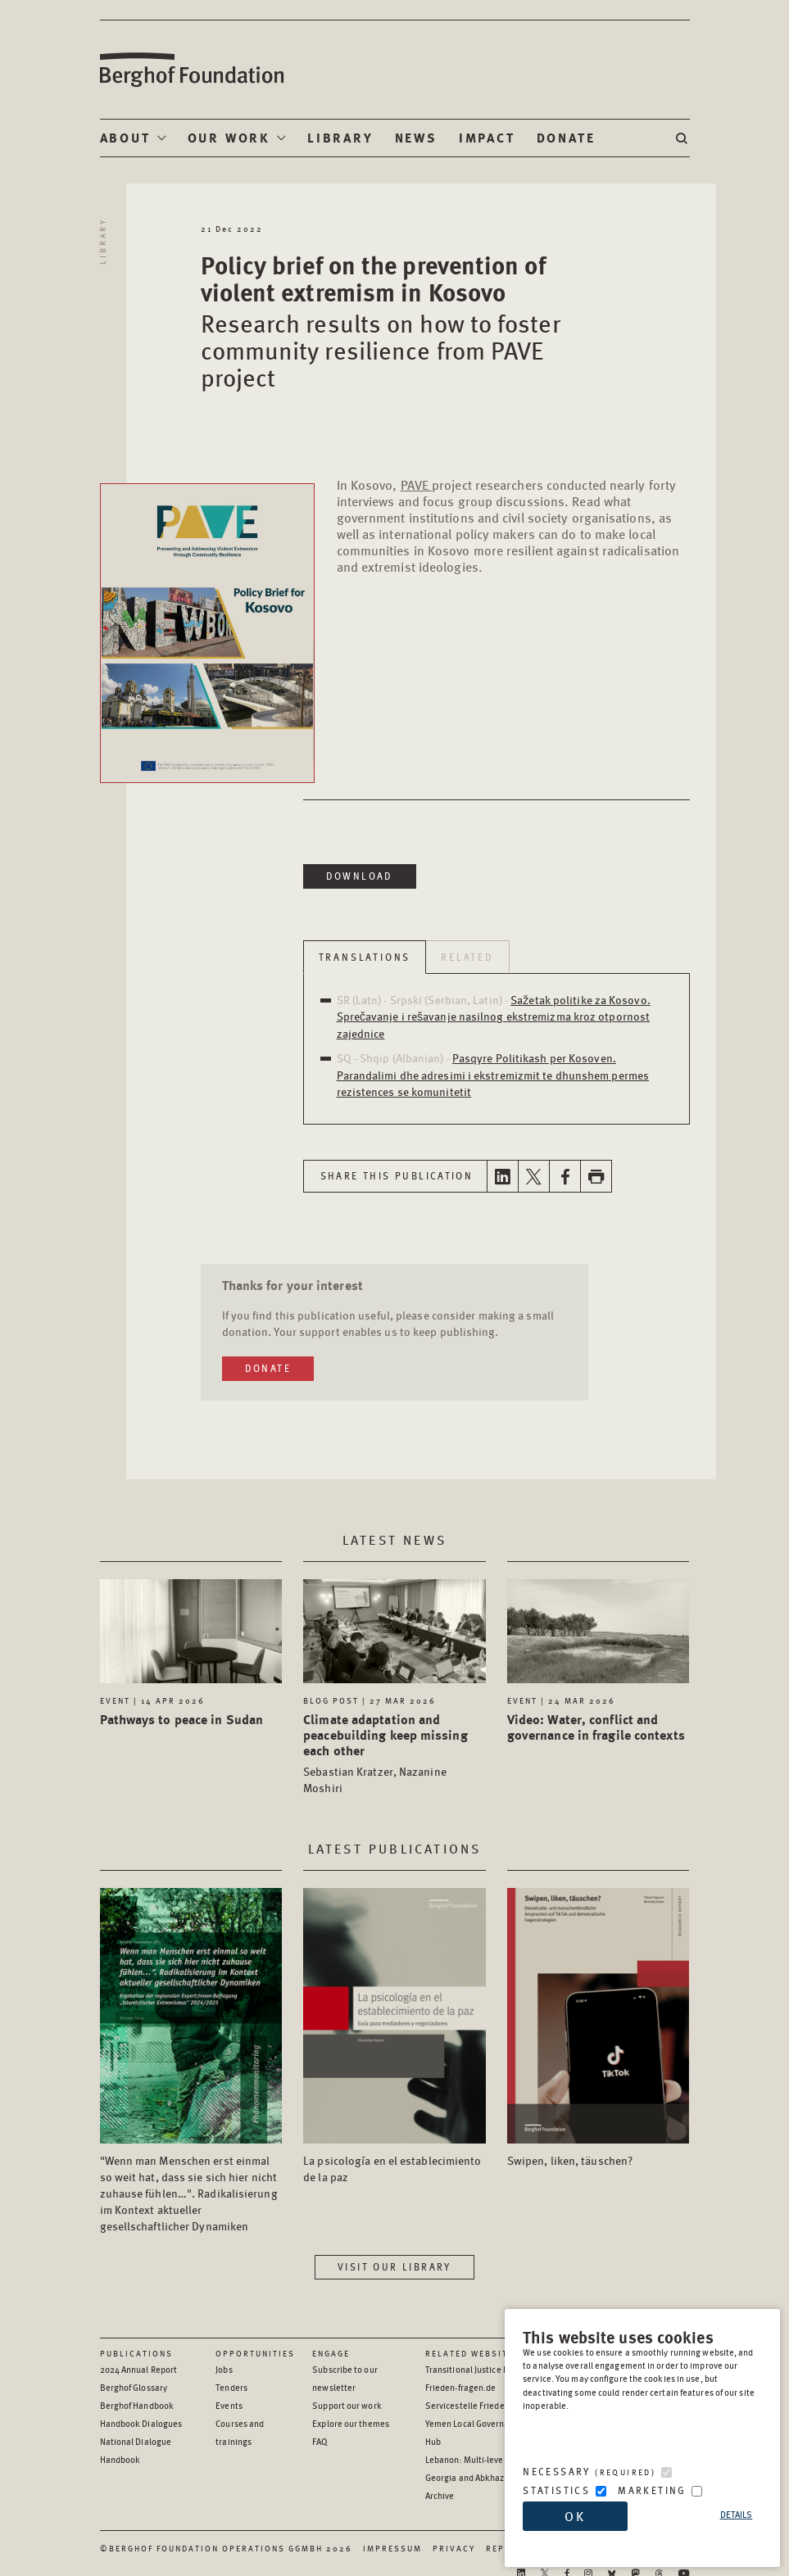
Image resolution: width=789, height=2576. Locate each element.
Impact (487, 137)
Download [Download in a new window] (359, 876)
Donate (566, 137)
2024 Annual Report (139, 2369)
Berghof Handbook (137, 2405)
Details (736, 2514)
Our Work (229, 137)
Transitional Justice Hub (472, 2369)
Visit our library (394, 2267)
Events (229, 2405)
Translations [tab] (365, 957)
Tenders (231, 2387)
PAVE (416, 484)
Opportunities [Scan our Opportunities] (255, 2353)
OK (575, 2515)
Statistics (556, 2490)
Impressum (392, 2548)
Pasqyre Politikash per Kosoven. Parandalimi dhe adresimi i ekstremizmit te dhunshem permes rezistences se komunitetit (493, 1074)
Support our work (347, 2405)
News (416, 137)
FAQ (320, 2441)
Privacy (454, 2548)
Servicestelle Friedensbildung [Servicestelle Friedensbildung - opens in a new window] (484, 2405)
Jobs (223, 2369)
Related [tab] (467, 957)
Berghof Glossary (134, 2387)
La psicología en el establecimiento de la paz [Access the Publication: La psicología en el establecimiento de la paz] (392, 2168)
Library (340, 137)
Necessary (589, 2472)
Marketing (652, 2490)
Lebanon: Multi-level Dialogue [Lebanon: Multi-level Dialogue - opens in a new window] (484, 2459)
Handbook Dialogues (141, 2423)
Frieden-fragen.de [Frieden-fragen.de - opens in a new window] (461, 2387)
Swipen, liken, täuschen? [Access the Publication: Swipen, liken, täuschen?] (570, 2160)
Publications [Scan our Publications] (136, 2353)
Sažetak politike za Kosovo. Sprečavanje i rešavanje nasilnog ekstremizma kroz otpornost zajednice (494, 1016)
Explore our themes (350, 2423)
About (125, 137)
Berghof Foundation (191, 70)
